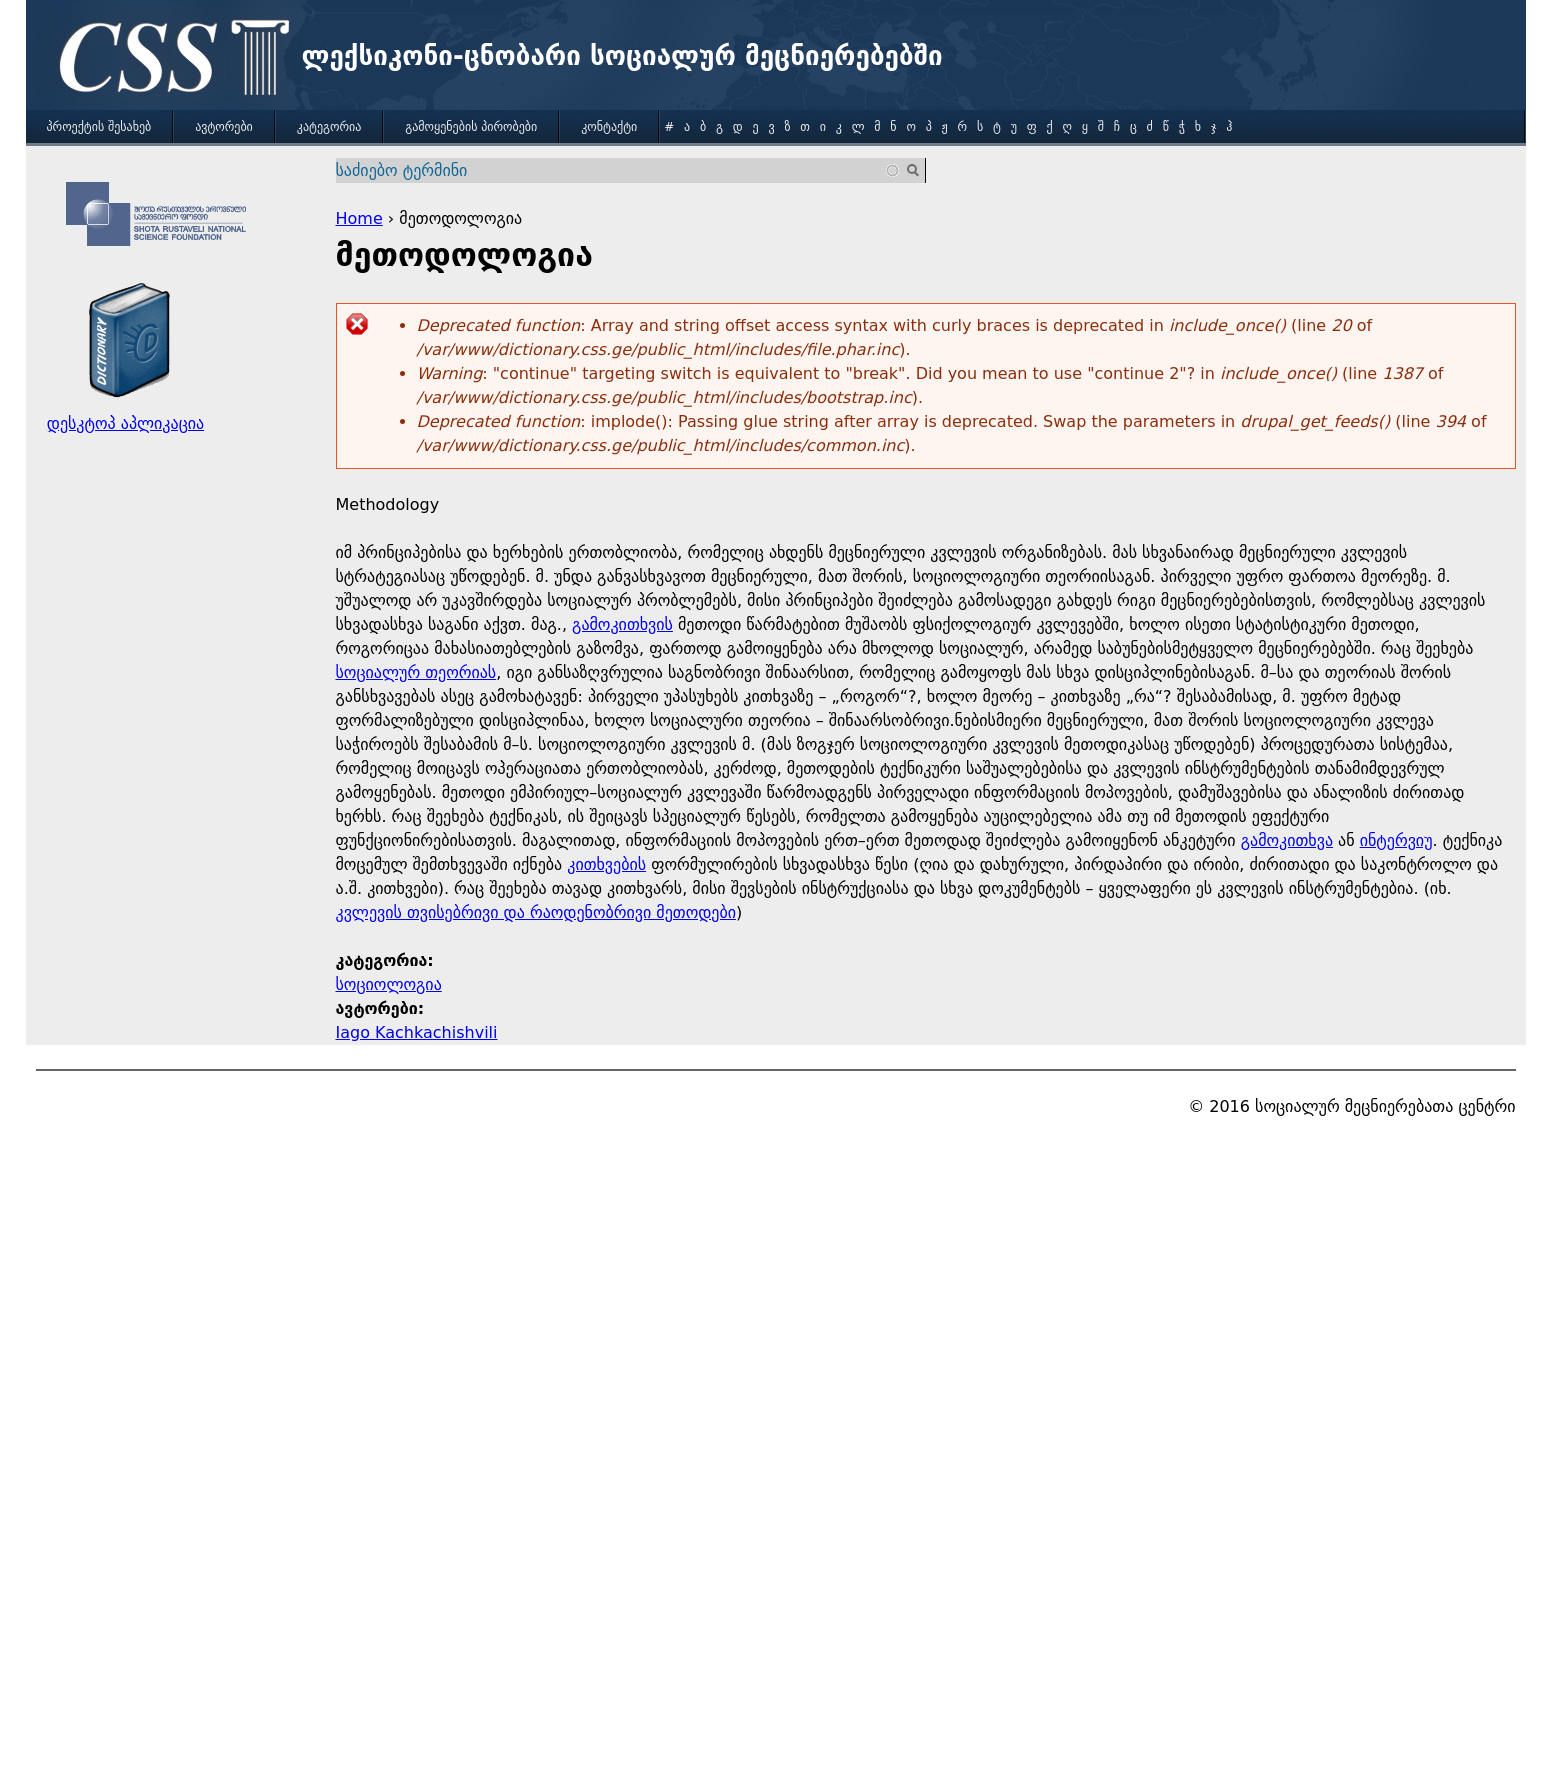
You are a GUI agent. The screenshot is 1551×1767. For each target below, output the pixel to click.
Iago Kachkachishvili (417, 1032)
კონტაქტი (609, 127)
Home (359, 218)
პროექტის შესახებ (99, 127)
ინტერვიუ (1396, 840)
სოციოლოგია (389, 984)
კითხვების (606, 864)
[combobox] (618, 170)
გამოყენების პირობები (471, 127)
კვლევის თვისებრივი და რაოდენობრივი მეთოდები (536, 912)
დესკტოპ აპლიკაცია (125, 423)
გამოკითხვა (1287, 840)
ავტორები (224, 127)
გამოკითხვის (622, 624)
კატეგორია (329, 127)
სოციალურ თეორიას (416, 672)
